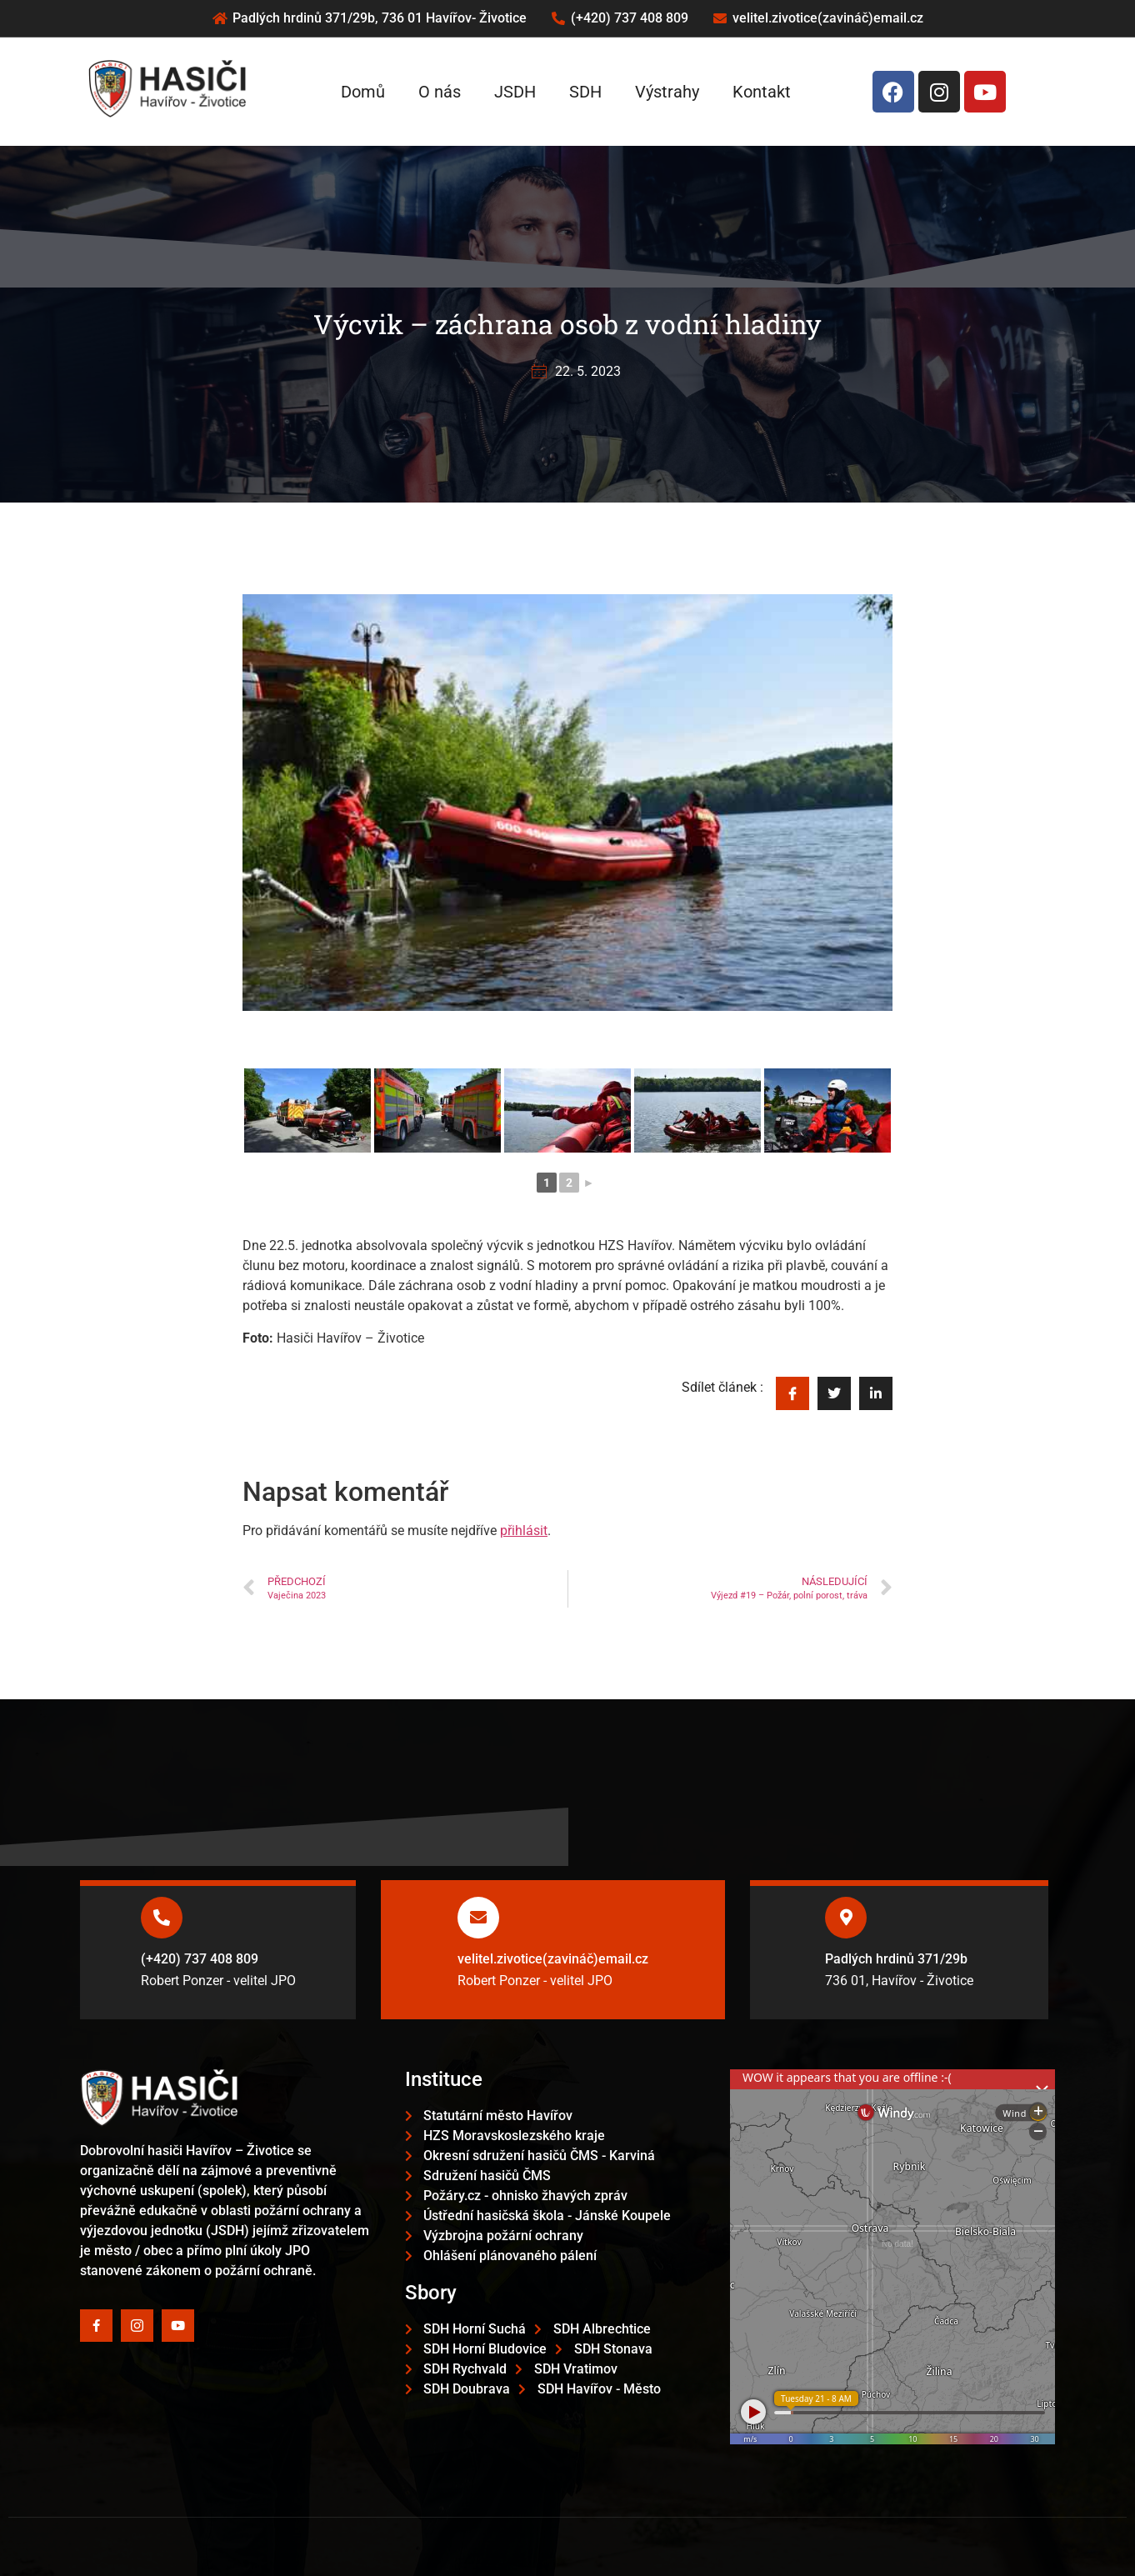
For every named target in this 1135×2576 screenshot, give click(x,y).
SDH (585, 92)
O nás (439, 92)
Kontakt (761, 92)
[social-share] (792, 1393)
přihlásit (524, 1530)
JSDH (515, 92)
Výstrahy (667, 92)
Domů (363, 92)
